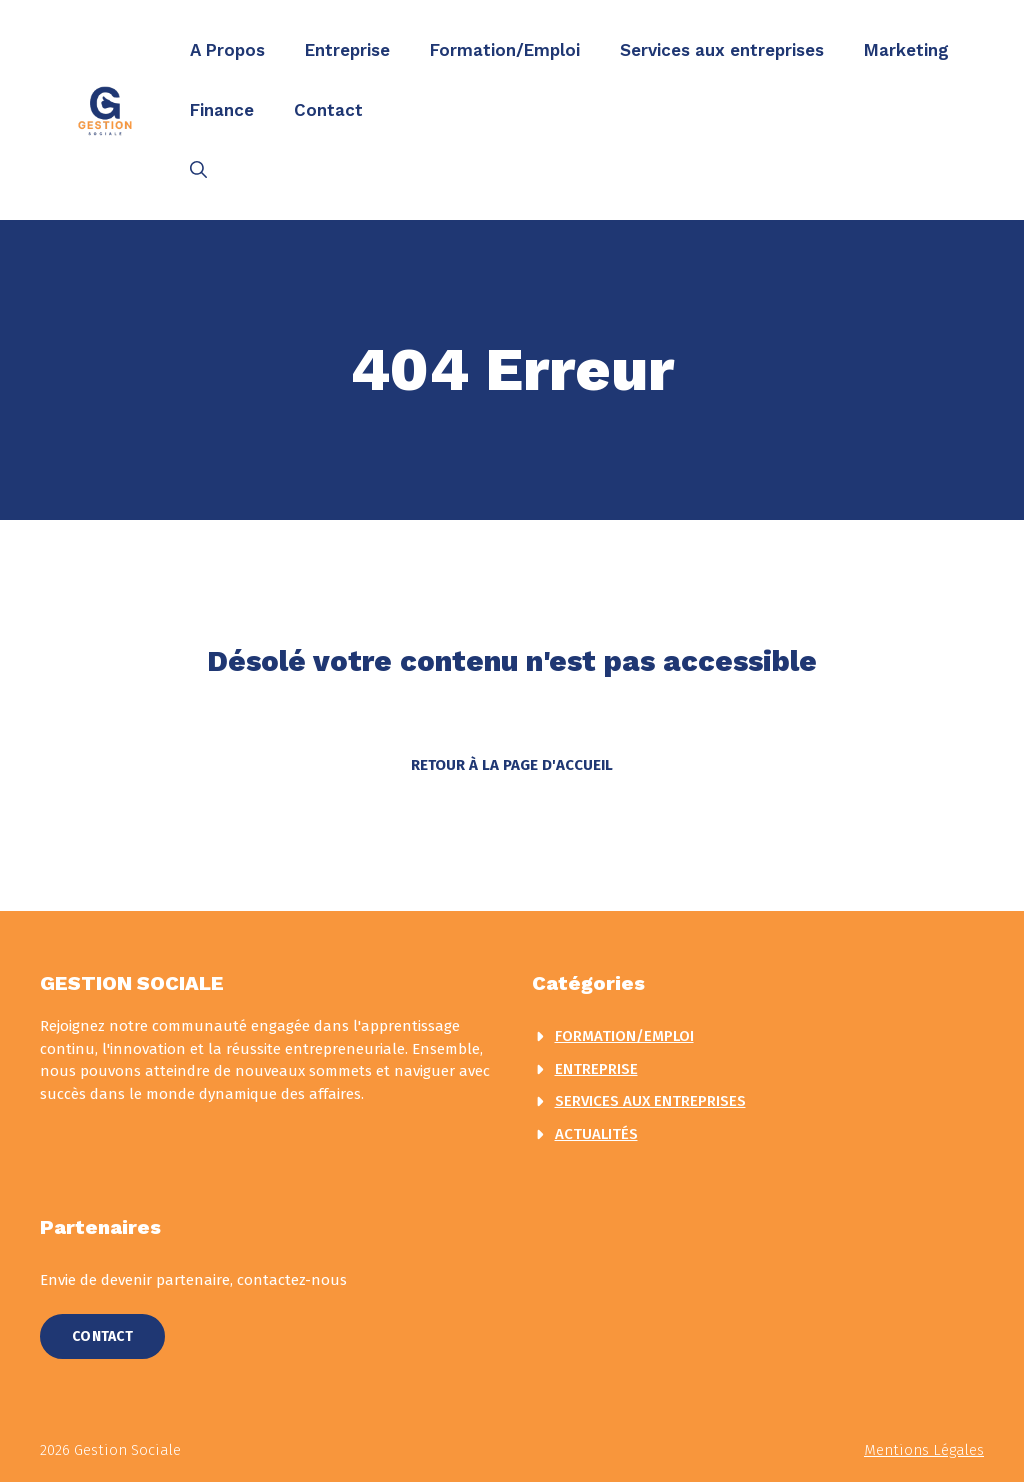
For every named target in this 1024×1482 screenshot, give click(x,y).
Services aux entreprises (722, 50)
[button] (198, 170)
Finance (222, 110)
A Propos (227, 50)
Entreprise (347, 50)
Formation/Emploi (505, 50)
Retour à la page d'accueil (512, 765)
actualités (596, 1134)
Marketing (906, 50)
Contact (328, 110)
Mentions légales (924, 1450)
